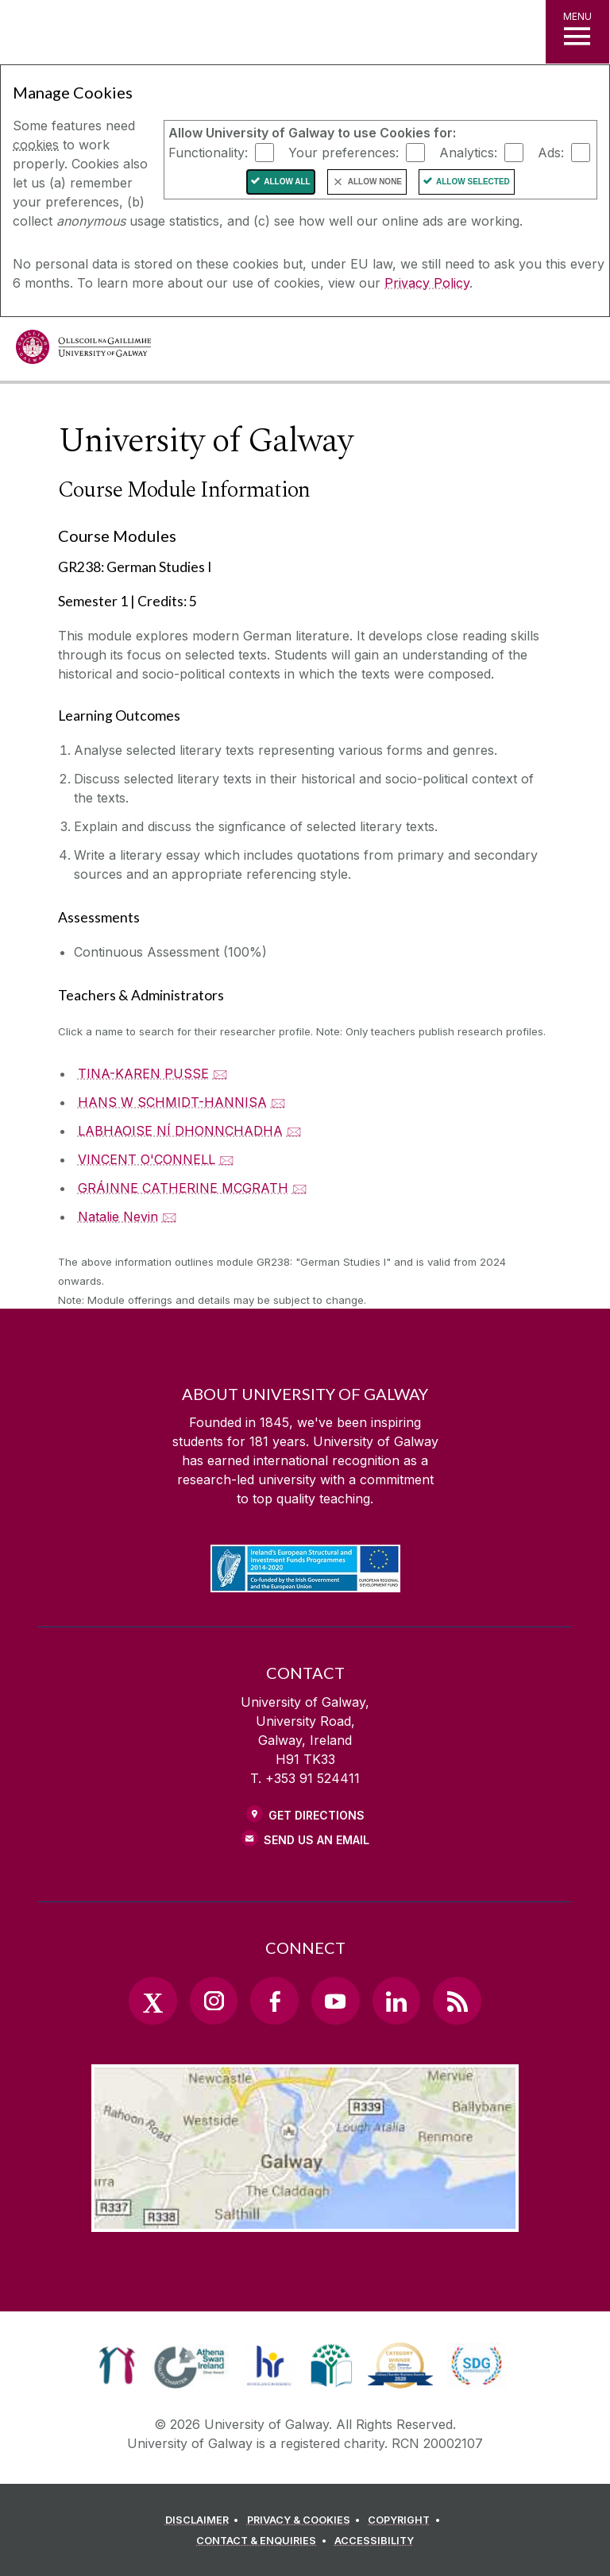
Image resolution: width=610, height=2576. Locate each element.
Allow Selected (473, 181)
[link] (117, 2365)
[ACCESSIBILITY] (374, 2541)
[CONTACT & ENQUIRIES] (263, 2541)
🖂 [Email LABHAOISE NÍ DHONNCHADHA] (294, 1131)
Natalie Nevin (118, 1216)
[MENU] (577, 32)
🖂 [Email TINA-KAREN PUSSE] (220, 1073)
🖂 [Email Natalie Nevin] (169, 1216)
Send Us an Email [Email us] (316, 1840)
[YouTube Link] (335, 2001)
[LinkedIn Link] (396, 2001)
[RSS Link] (457, 2001)
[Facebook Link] (274, 2001)
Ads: (551, 152)
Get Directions (316, 1815)
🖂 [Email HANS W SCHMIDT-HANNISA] (278, 1102)
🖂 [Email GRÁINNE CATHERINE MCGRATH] (299, 1188)
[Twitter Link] (152, 2001)
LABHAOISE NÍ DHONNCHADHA (180, 1131)
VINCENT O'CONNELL (146, 1159)
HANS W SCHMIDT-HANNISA (172, 1102)
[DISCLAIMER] (204, 2520)
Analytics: (468, 152)
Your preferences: (343, 152)
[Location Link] (305, 2219)
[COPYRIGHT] (406, 2520)
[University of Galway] (83, 351)
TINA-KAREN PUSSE (143, 1073)
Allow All (287, 181)
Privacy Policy (426, 283)
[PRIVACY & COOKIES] (306, 2520)
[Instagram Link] (213, 2001)
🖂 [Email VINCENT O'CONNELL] (226, 1159)
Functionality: (208, 152)
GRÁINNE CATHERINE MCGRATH (183, 1188)
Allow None (375, 181)
